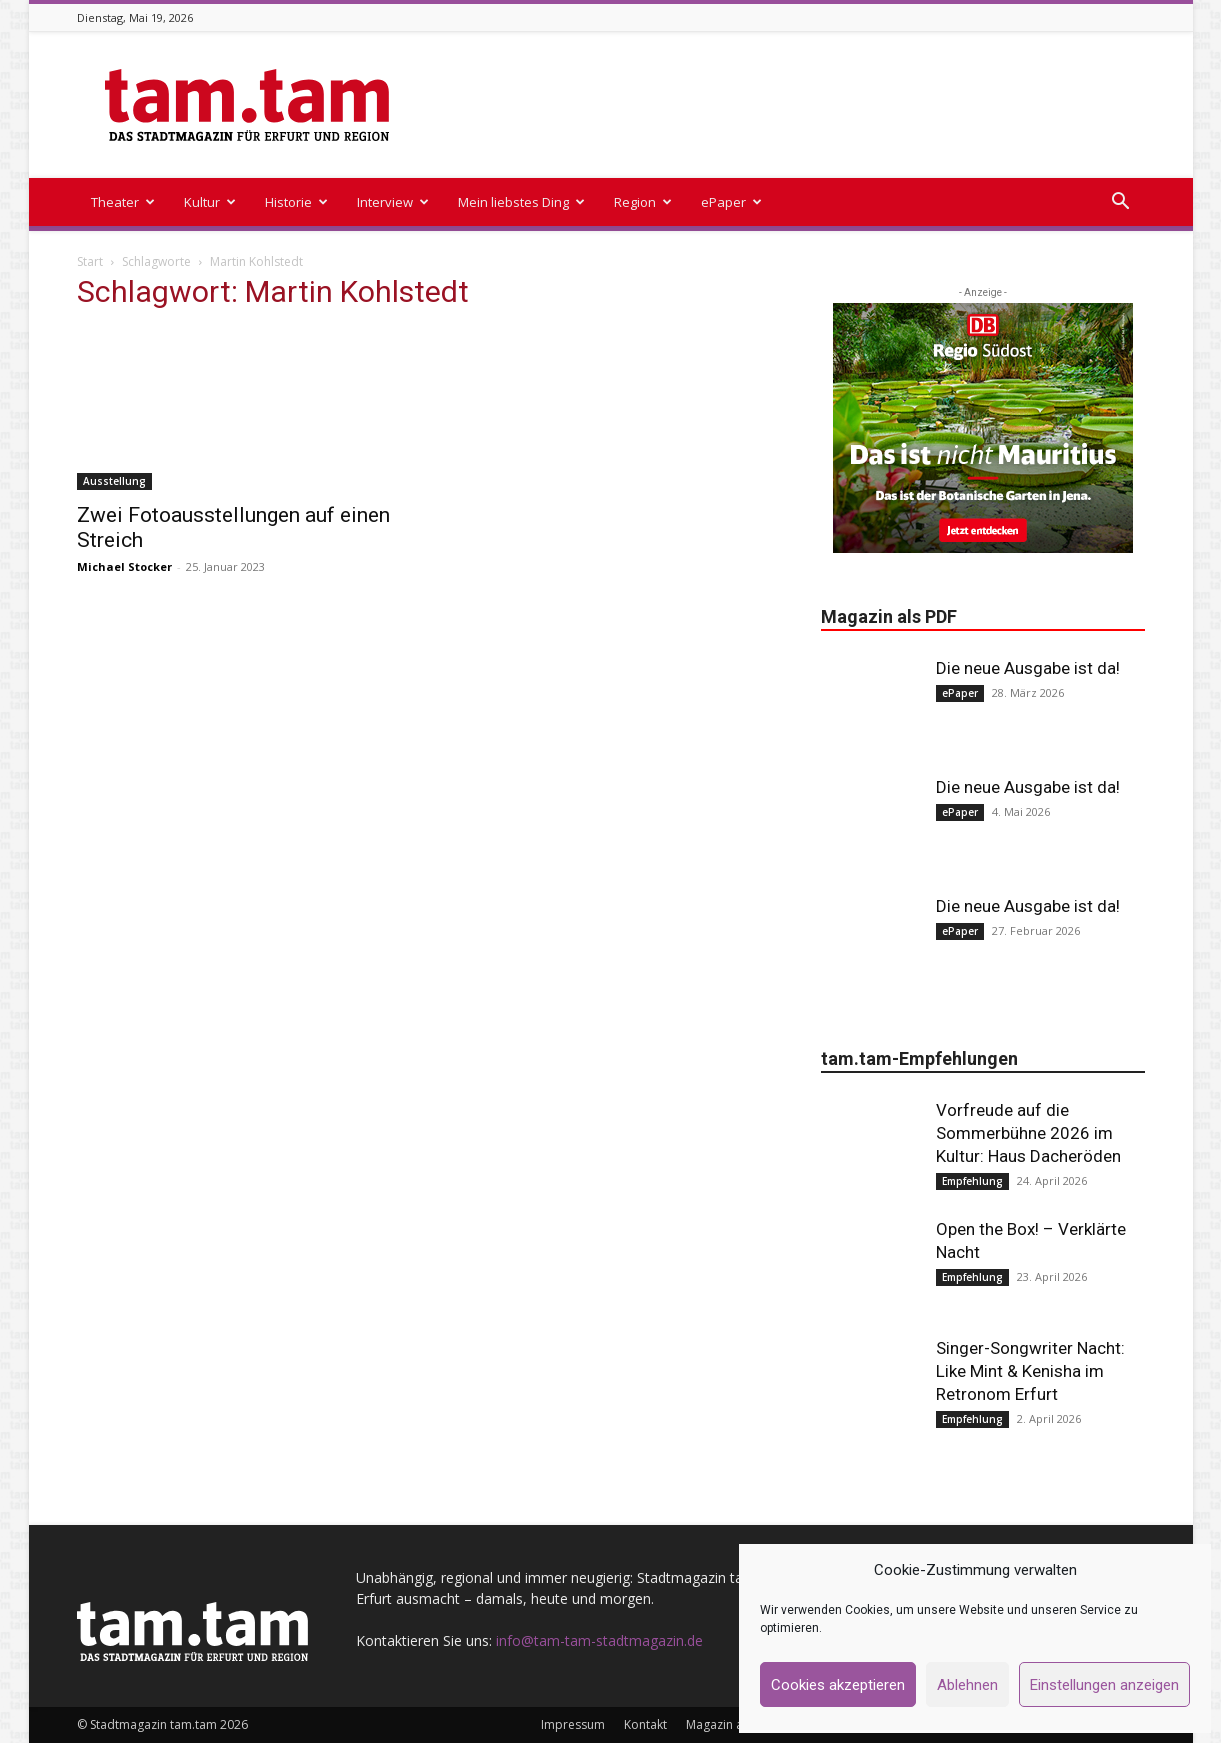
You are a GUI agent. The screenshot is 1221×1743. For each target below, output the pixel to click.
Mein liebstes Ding (521, 202)
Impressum (573, 1724)
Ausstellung (114, 481)
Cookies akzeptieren (838, 1685)
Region (643, 202)
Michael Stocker (124, 566)
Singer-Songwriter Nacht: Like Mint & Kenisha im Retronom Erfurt (1030, 1371)
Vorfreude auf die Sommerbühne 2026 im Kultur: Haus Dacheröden (1028, 1133)
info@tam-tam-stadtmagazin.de (599, 1640)
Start (90, 261)
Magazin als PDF (731, 1724)
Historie (296, 202)
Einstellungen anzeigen (1104, 1685)
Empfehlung (972, 1181)
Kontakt (645, 1724)
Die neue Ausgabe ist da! (1028, 668)
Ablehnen (967, 1685)
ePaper (731, 202)
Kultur (210, 202)
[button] (1121, 203)
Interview (393, 202)
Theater (123, 202)
